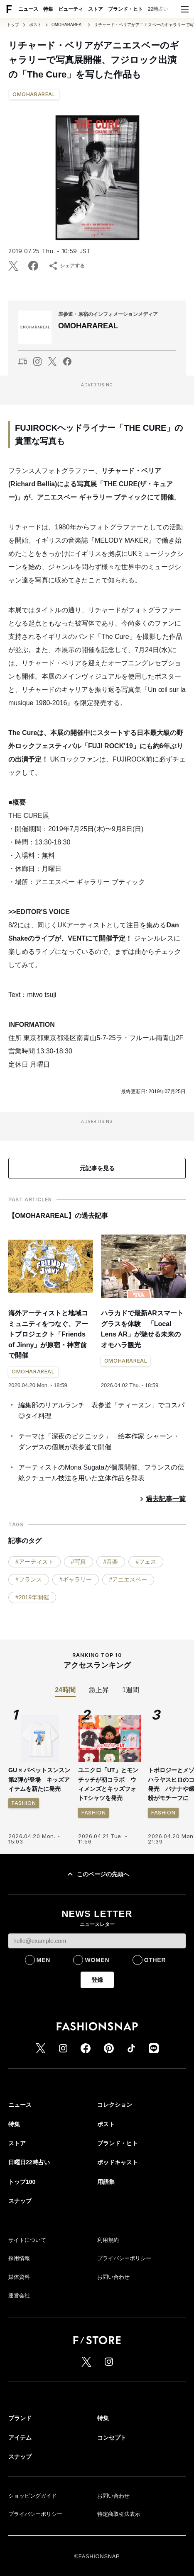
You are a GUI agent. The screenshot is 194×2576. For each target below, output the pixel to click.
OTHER (155, 1960)
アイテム (20, 2437)
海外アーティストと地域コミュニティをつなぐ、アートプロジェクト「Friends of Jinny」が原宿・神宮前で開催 (48, 1334)
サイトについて (27, 2240)
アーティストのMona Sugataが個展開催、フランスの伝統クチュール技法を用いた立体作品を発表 (101, 1473)
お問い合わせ (113, 2277)
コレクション (114, 2104)
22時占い (158, 9)
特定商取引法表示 (118, 2514)
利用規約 (108, 2240)
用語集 (106, 2181)
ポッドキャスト (117, 2162)
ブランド (20, 2418)
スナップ (20, 2201)
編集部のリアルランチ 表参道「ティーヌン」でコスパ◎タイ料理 (101, 1410)
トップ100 (21, 2181)
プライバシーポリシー (124, 2258)
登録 (97, 1980)
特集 (48, 9)
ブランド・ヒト (125, 9)
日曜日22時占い (29, 2162)
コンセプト (111, 2437)
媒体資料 (19, 2277)
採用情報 (19, 2258)
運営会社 (19, 2295)
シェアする (66, 266)
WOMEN (97, 1960)
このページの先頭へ (97, 1874)
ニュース (28, 9)
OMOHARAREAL (68, 25)
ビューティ (70, 9)
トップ (13, 25)
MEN (43, 1960)
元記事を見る (97, 1168)
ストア (95, 9)
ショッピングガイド (32, 2496)
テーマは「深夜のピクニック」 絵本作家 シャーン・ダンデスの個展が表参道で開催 (98, 1442)
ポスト (35, 25)
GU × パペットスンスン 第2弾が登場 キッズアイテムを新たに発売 (39, 1779)
